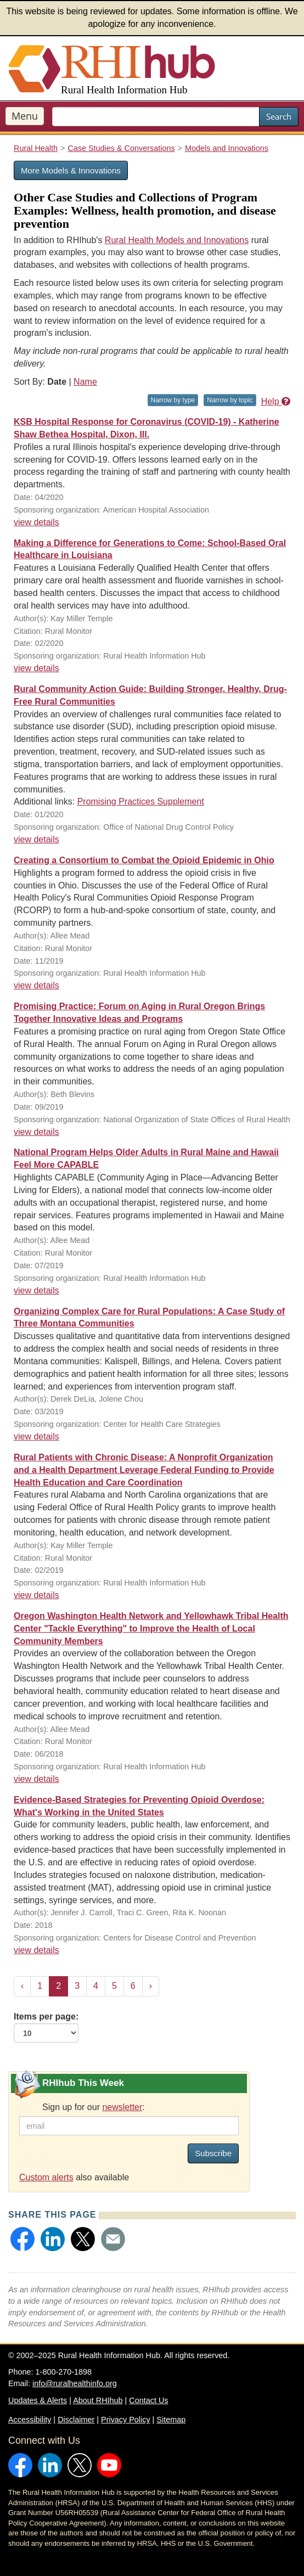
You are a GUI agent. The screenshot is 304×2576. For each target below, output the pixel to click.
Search (278, 116)
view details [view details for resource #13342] (36, 1132)
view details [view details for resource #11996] (36, 1950)
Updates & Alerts (37, 2400)
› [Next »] (150, 1985)
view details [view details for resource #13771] (36, 839)
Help (275, 401)
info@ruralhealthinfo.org (74, 2383)
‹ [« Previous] (22, 1985)
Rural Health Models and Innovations (177, 240)
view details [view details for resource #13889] (36, 668)
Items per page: (46, 2027)
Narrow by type (173, 400)
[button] (22, 2239)
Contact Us (148, 2400)
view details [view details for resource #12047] (36, 1595)
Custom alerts (46, 2177)
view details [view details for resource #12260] (36, 1436)
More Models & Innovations (71, 170)
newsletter (122, 2107)
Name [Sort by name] (85, 381)
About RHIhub (97, 2400)
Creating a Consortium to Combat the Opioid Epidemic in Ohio (144, 860)
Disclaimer (76, 2419)
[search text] (156, 116)
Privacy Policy (125, 2419)
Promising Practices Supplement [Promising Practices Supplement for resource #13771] (140, 801)
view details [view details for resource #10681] (36, 1779)
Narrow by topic (229, 400)
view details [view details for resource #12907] (36, 1290)
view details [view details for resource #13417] (36, 985)
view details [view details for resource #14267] (36, 522)
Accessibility (29, 2419)
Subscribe (213, 2153)
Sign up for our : (93, 2107)
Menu (25, 115)
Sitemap (170, 2419)
